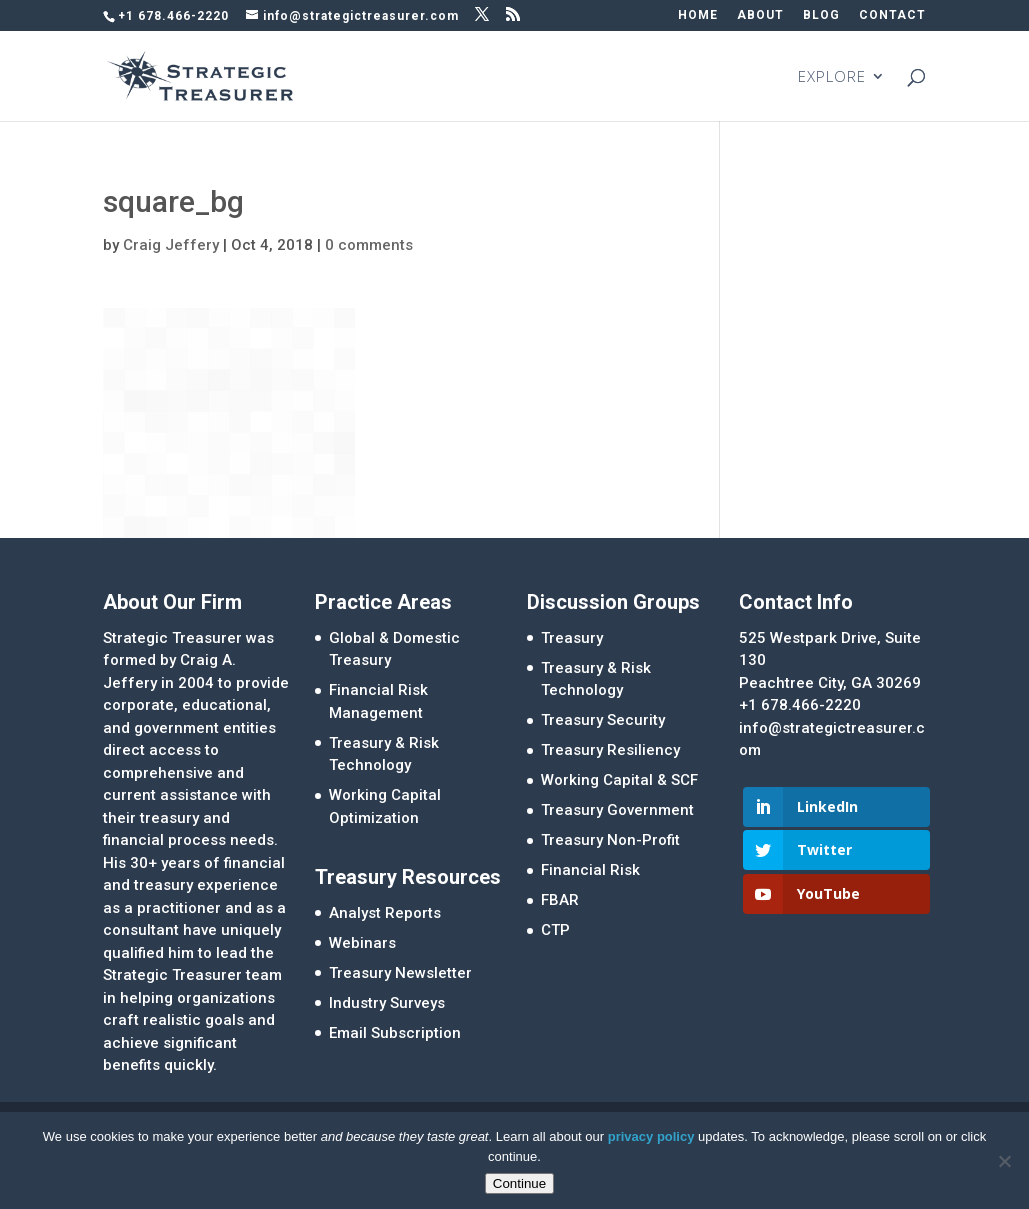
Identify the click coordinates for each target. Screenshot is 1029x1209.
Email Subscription (395, 1033)
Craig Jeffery (171, 245)
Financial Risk (590, 870)
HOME (698, 15)
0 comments (369, 245)
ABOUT (760, 15)
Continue (519, 1183)
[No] (1004, 1161)
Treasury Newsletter (400, 973)
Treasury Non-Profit (610, 840)
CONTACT (892, 15)
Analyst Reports (385, 913)
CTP (555, 930)
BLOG (821, 15)
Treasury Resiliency (610, 750)
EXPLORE (832, 77)
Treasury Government (617, 810)
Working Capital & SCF (619, 780)
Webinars (362, 943)
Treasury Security (603, 720)
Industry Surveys (387, 1003)
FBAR (560, 900)
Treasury (572, 638)
